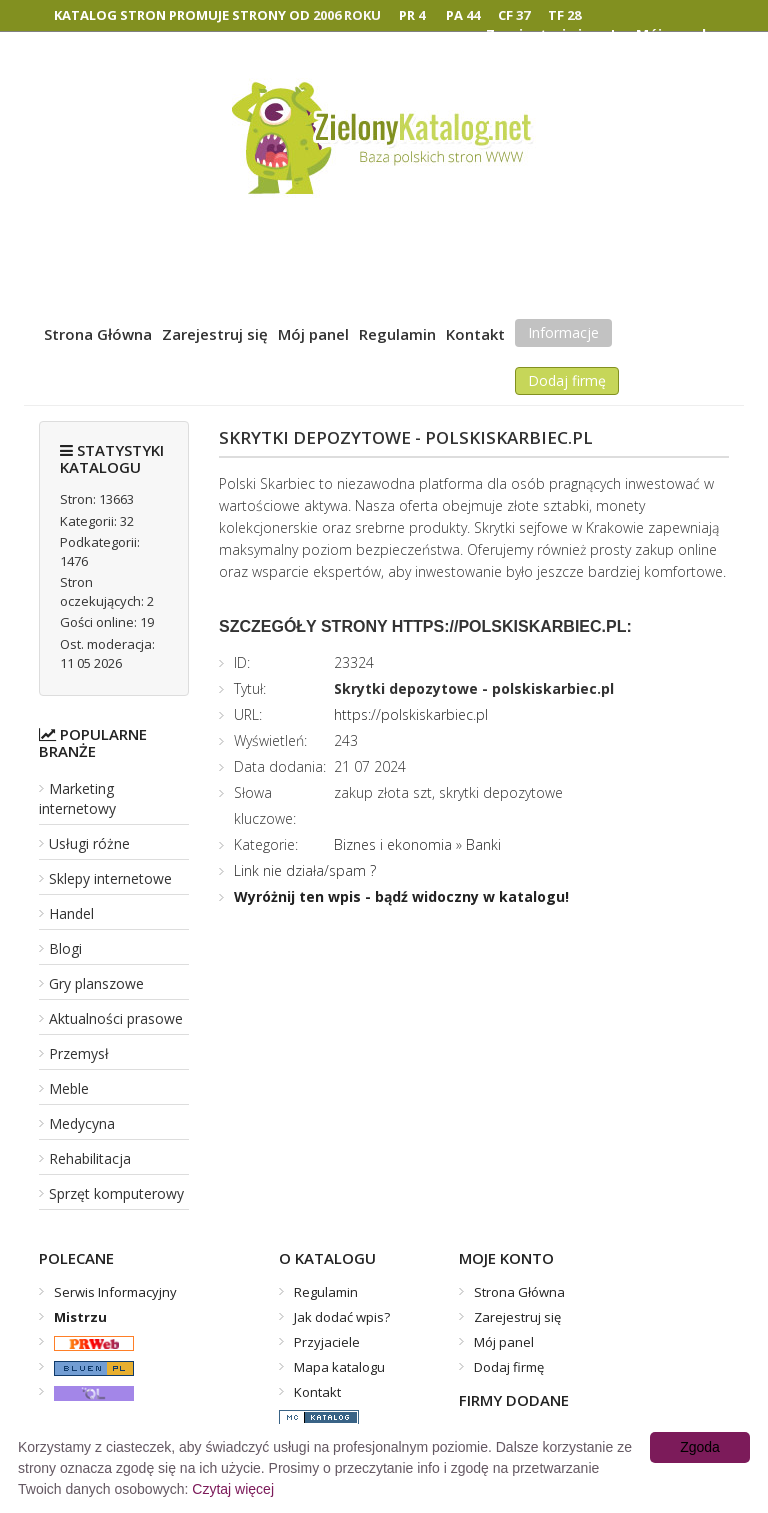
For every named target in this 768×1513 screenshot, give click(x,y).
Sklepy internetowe (110, 878)
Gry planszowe (96, 983)
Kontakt (475, 334)
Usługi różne (89, 843)
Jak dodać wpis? (342, 1317)
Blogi (65, 948)
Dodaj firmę (567, 380)
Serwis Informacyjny (115, 1292)
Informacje (563, 332)
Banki (483, 844)
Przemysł (79, 1053)
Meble (69, 1088)
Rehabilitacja (90, 1158)
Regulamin (397, 334)
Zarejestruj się (215, 334)
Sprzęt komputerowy (116, 1193)
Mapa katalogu (339, 1367)
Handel (71, 913)
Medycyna (82, 1123)
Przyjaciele (327, 1342)
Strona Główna (98, 334)
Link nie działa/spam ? (305, 870)
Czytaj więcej (233, 1489)
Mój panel (313, 334)
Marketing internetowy (77, 798)
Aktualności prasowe (116, 1018)
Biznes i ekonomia (393, 844)
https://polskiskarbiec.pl (411, 714)
